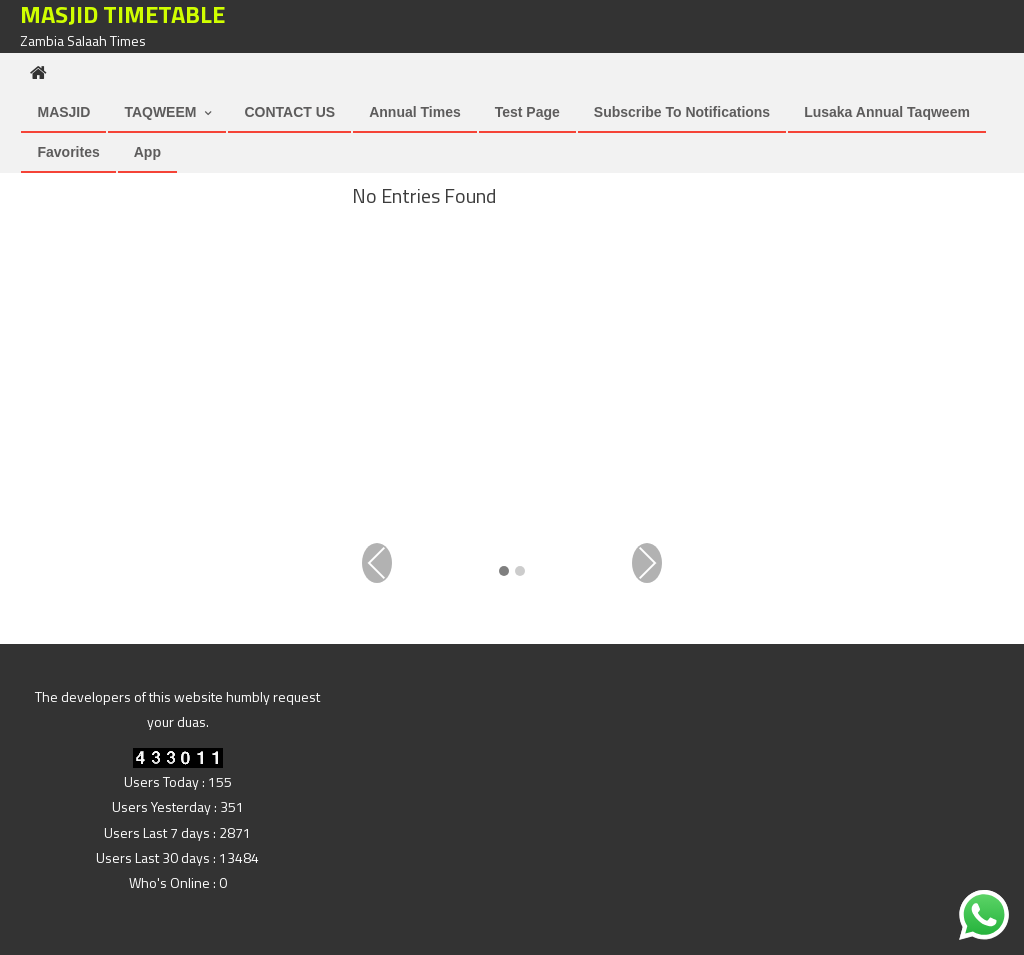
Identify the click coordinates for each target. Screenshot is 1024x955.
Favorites (68, 152)
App (147, 152)
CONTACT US (289, 112)
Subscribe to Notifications (682, 112)
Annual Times (415, 112)
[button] (504, 572)
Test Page (527, 112)
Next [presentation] (647, 563)
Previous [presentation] (377, 563)
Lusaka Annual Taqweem (887, 112)
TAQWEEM (160, 112)
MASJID (63, 112)
